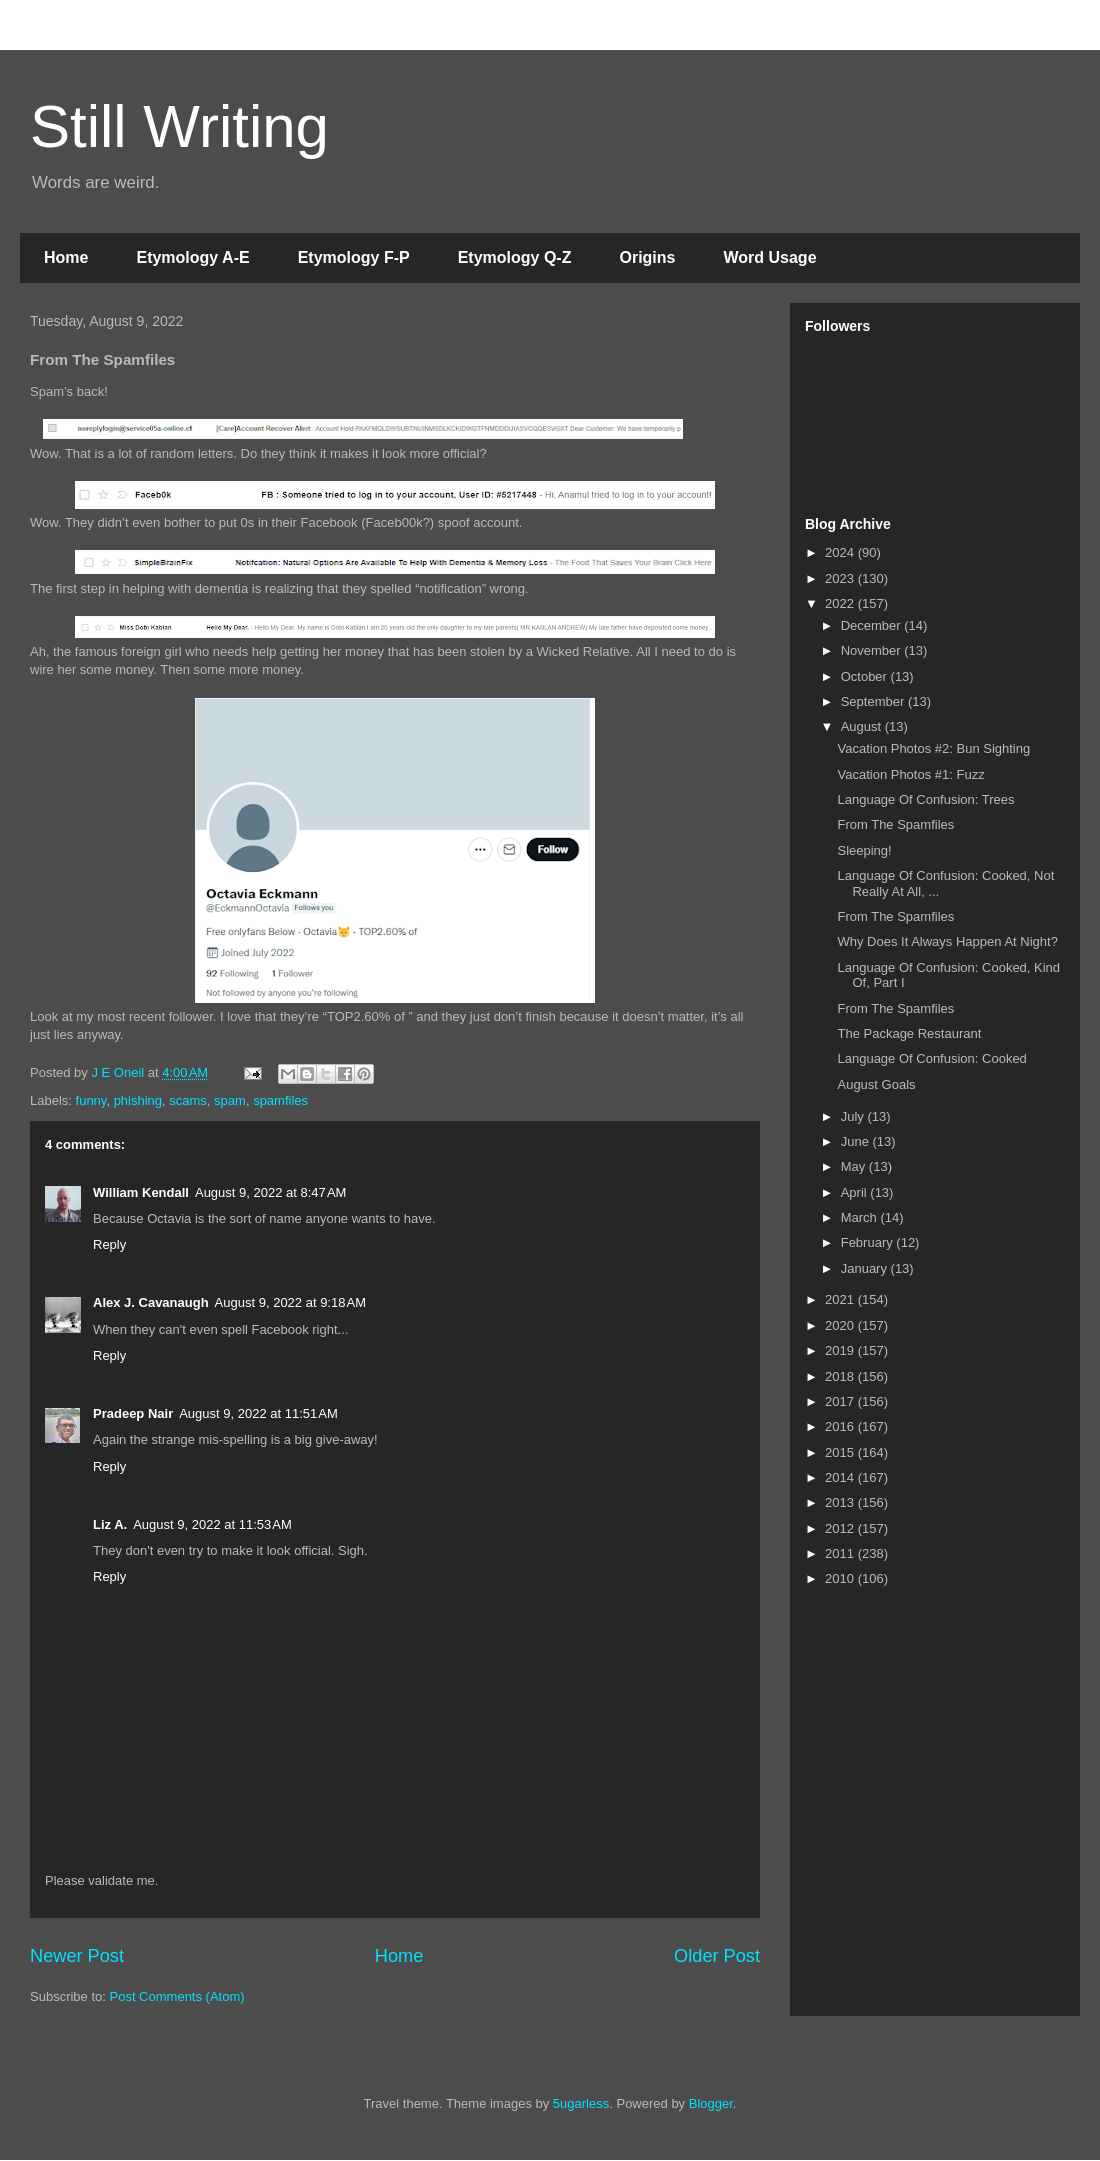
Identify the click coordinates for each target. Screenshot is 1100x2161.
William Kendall (141, 1192)
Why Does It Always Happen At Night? (947, 941)
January (866, 1268)
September (874, 701)
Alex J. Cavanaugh (151, 1302)
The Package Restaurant (909, 1033)
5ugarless (581, 2103)
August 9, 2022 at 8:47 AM (270, 1192)
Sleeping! (864, 850)
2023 (841, 578)
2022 (841, 603)
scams (188, 1100)
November (873, 650)
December (873, 625)
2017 (841, 1401)
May (855, 1166)
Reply (109, 1244)
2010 (841, 1578)
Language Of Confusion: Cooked (931, 1058)
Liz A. (110, 1524)
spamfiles (280, 1100)
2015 (841, 1452)
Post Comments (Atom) (177, 1996)
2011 (841, 1553)
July (854, 1116)
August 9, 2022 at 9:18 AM (290, 1302)
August (863, 726)
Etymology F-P (354, 257)
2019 (841, 1350)
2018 (841, 1376)
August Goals (876, 1084)
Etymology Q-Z (515, 257)
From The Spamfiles (895, 824)
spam (230, 1100)
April (856, 1192)
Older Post (717, 1956)
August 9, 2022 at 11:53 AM (212, 1524)
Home (66, 257)
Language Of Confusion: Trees (925, 799)
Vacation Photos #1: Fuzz (910, 774)
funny (91, 1100)
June (857, 1141)
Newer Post (77, 1956)
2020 (841, 1325)
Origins (647, 257)
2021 (841, 1299)
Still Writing (179, 126)
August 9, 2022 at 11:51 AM (258, 1413)
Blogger (711, 2103)
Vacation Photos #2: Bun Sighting (933, 748)
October (866, 676)
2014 (841, 1477)
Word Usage (769, 257)
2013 (841, 1502)
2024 (841, 552)
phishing (138, 1100)
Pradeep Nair (133, 1413)
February (869, 1242)
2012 (841, 1528)
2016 (841, 1426)
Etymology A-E (192, 257)
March (861, 1217)
